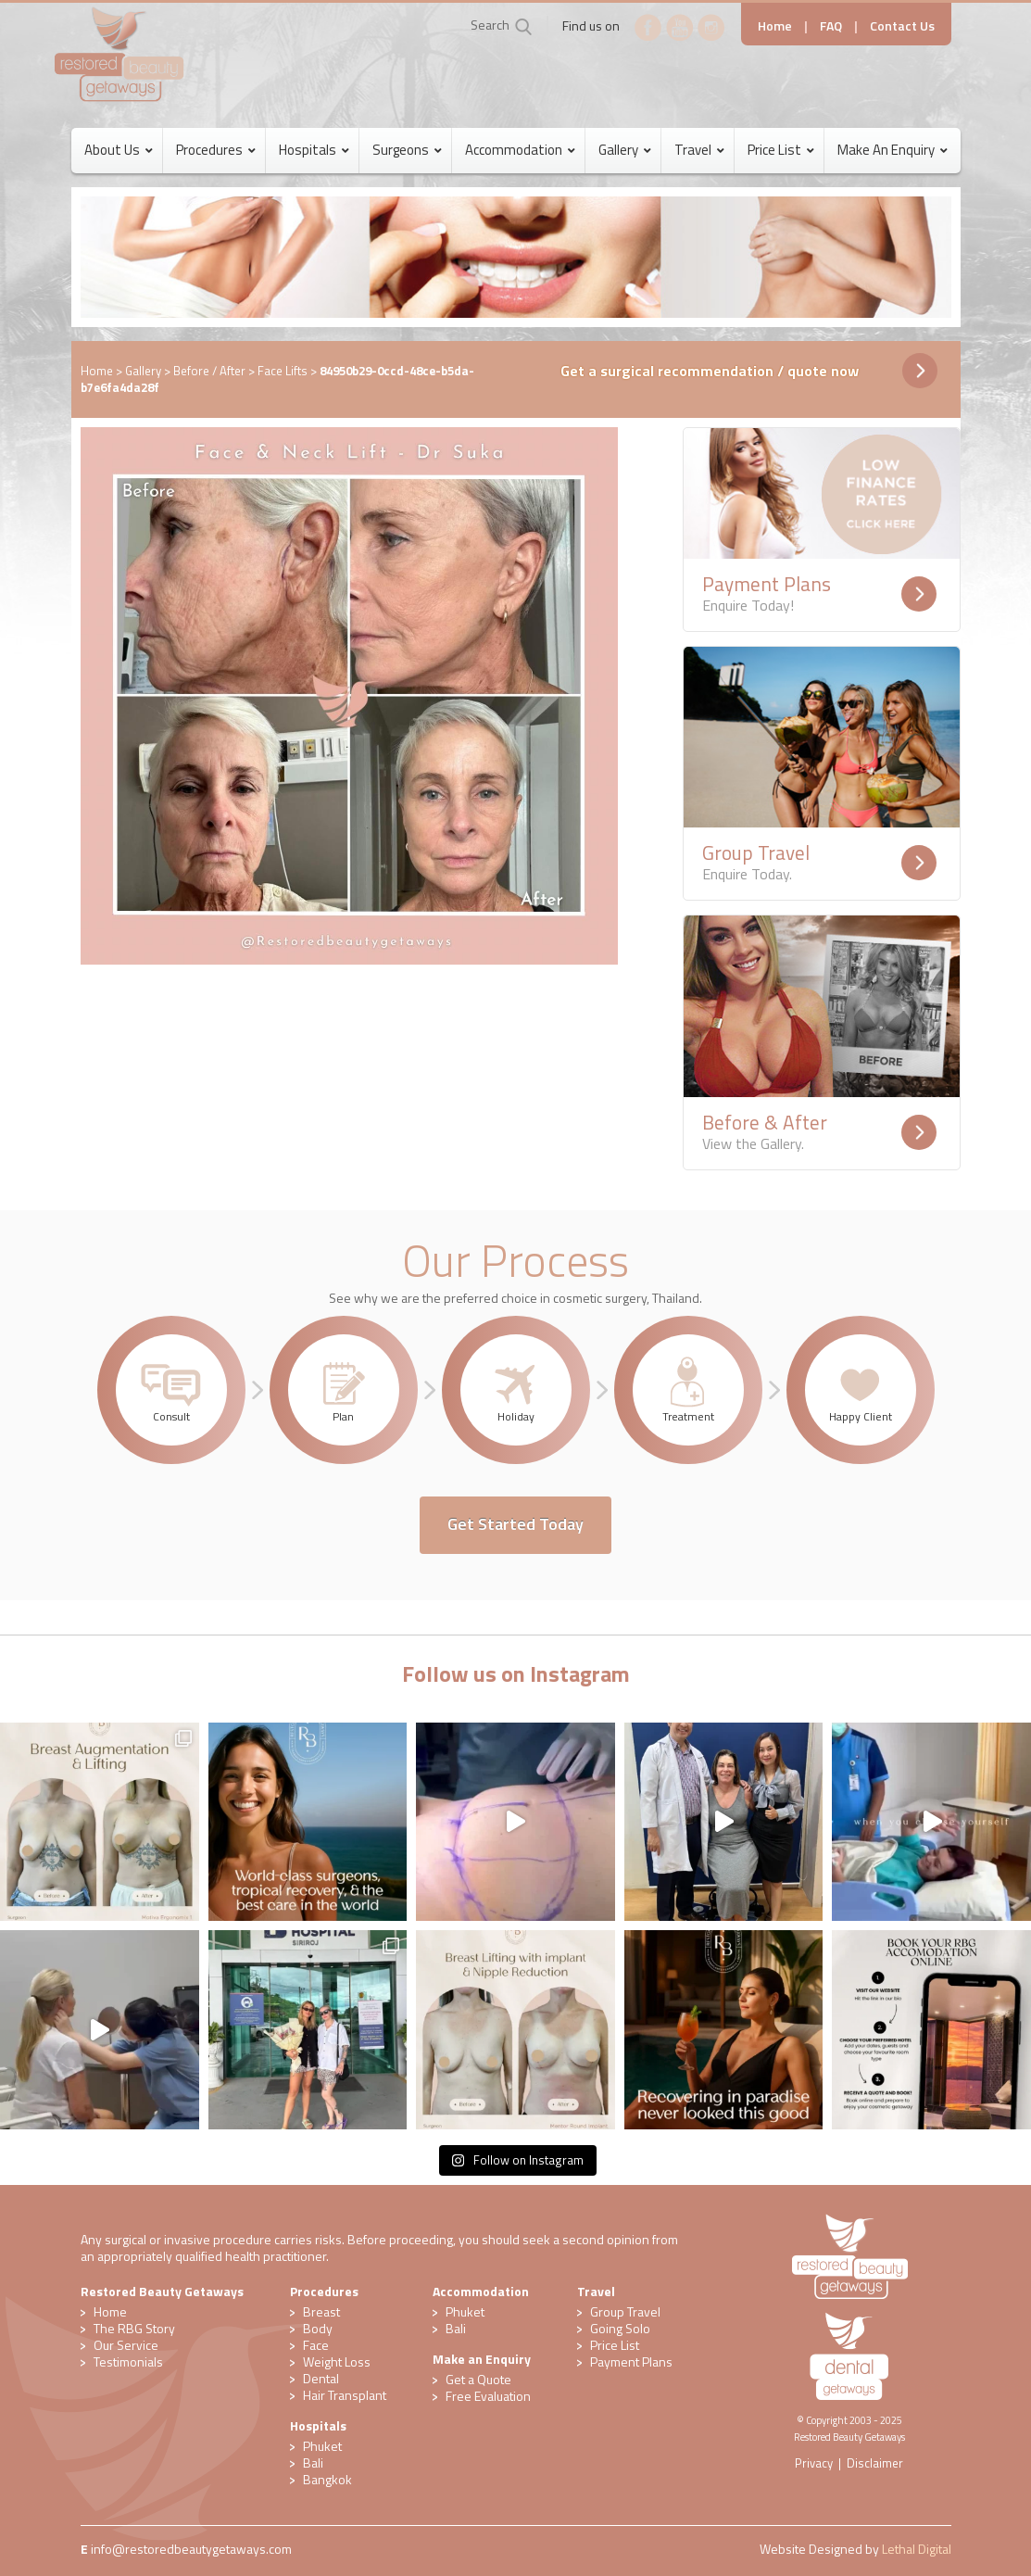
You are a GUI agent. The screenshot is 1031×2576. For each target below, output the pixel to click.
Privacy (814, 2463)
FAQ (831, 25)
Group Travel (625, 2311)
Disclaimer (875, 2463)
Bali (313, 2462)
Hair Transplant (344, 2395)
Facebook (648, 28)
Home (775, 25)
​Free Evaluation (488, 2396)
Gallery (143, 370)
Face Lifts (283, 370)
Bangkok (327, 2479)
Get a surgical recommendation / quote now (709, 371)
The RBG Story (134, 2328)
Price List (614, 2345)
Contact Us (902, 25)
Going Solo (620, 2328)
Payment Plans (631, 2361)
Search (490, 24)
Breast (321, 2311)
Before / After (209, 370)
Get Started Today (515, 1523)
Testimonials (128, 2361)
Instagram (711, 28)
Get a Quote (478, 2379)
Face (316, 2345)
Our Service (126, 2345)
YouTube (680, 28)
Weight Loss (337, 2361)
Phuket (322, 2446)
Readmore (919, 594)
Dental (321, 2378)
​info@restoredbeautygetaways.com (191, 2548)
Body (318, 2328)
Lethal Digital (916, 2548)
